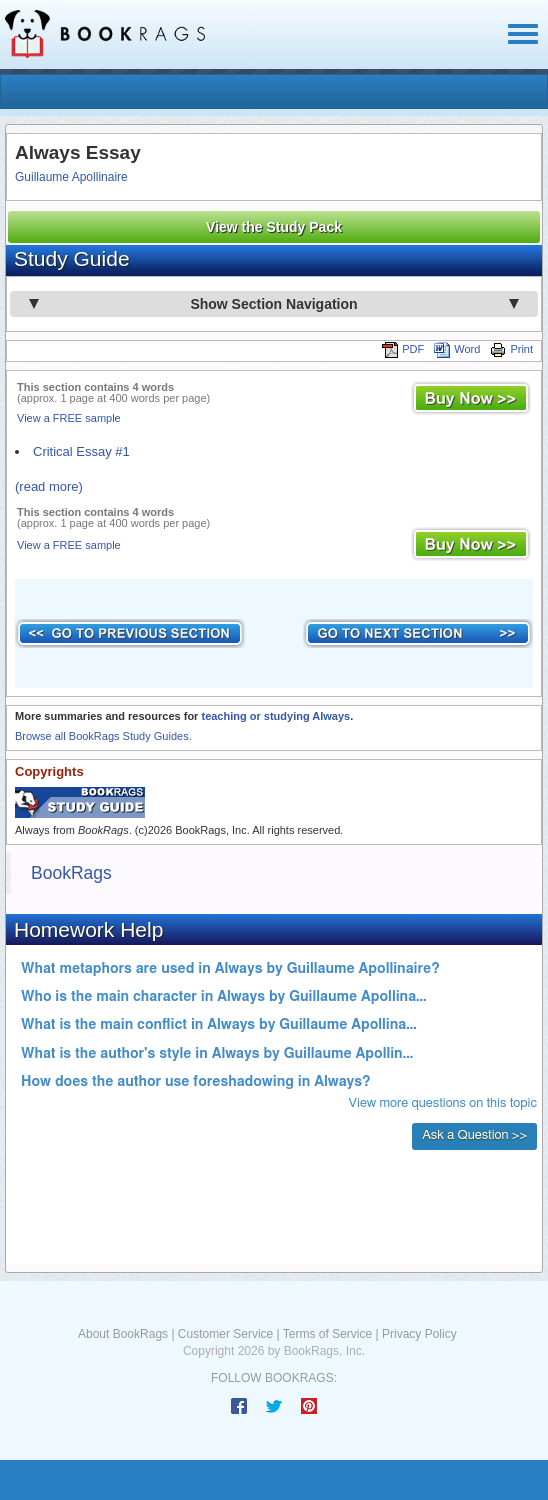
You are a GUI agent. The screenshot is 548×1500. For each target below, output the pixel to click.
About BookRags (123, 1334)
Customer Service (225, 1334)
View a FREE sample (69, 418)
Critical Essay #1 (81, 451)
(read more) (49, 486)
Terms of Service (327, 1334)
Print (511, 349)
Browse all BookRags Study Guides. (103, 736)
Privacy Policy (419, 1334)
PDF (403, 349)
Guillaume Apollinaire (71, 177)
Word (457, 349)
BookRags (71, 873)
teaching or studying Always (275, 716)
